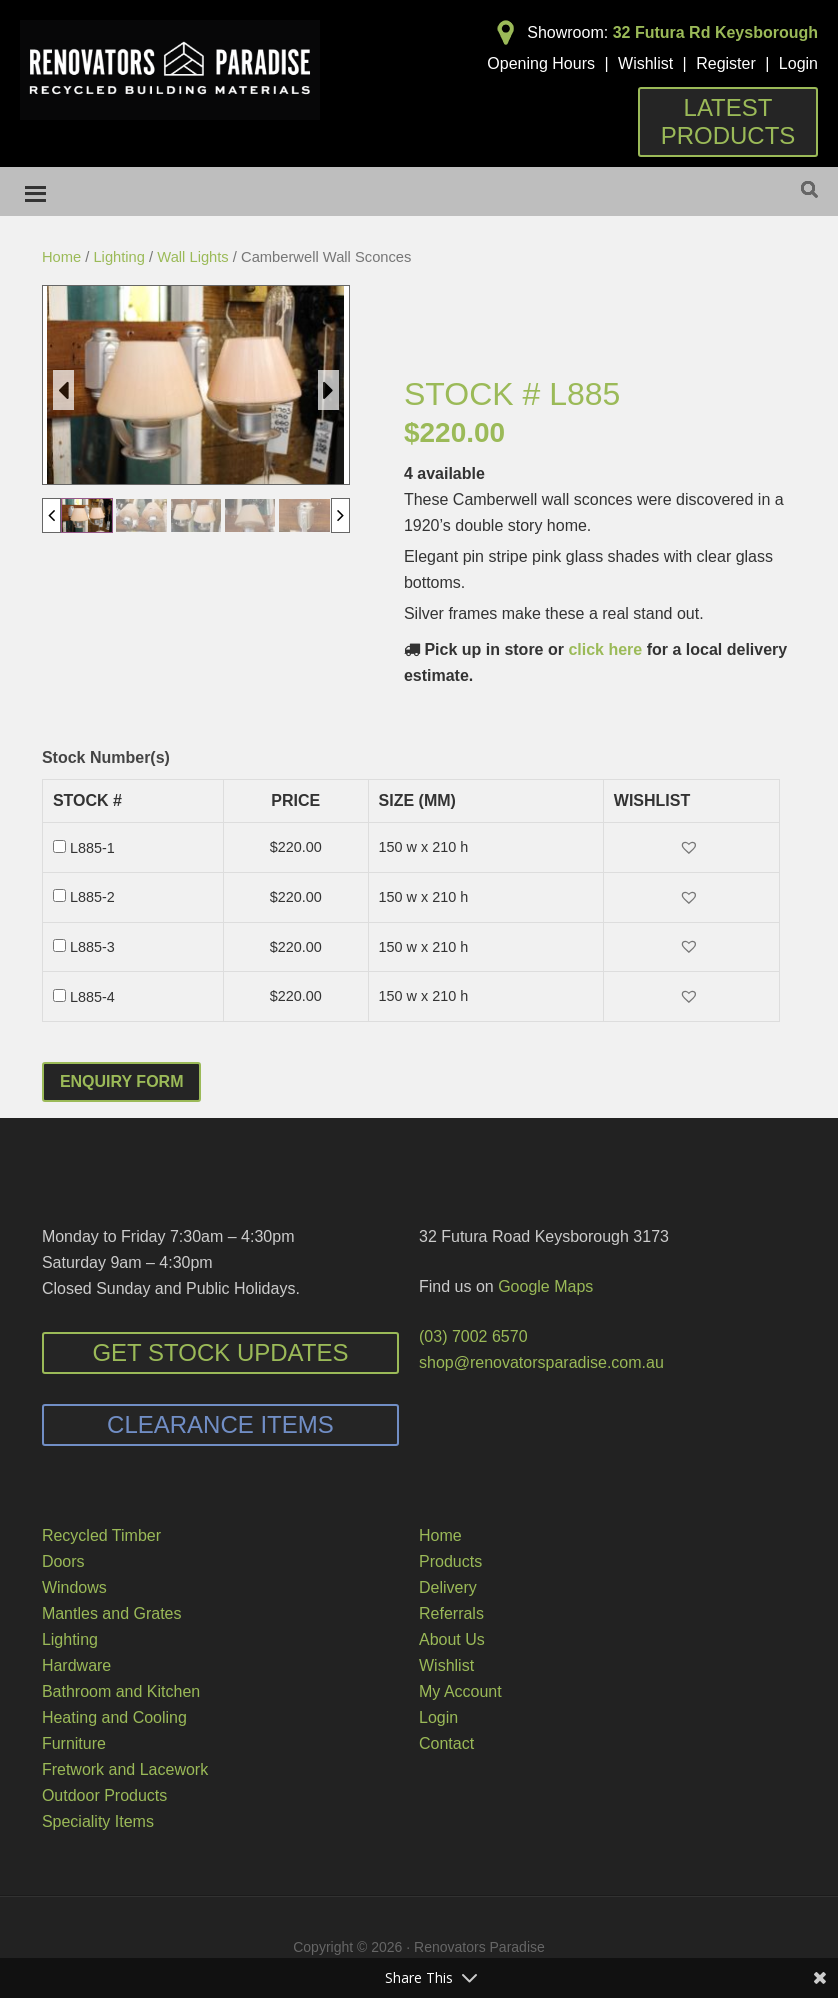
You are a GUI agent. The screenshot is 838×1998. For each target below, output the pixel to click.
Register (726, 63)
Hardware (76, 1665)
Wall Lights (192, 257)
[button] (691, 847)
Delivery (448, 1587)
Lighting (119, 257)
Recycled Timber (101, 1535)
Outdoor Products (104, 1795)
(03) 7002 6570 (473, 1336)
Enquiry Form (122, 1081)
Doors (63, 1561)
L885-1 (92, 848)
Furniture (74, 1743)
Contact (446, 1743)
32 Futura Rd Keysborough (715, 32)
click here (605, 649)
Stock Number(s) (106, 757)
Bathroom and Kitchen (121, 1691)
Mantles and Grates (112, 1613)
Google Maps (545, 1286)
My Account (460, 1691)
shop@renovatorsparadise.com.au (541, 1362)
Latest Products (728, 121)
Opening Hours (541, 63)
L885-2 (92, 897)
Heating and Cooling (114, 1717)
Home (61, 257)
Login (798, 63)
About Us (452, 1639)
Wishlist (645, 63)
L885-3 (92, 947)
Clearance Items (220, 1424)
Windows (74, 1587)
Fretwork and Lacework (125, 1769)
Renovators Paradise (170, 70)
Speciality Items (98, 1821)
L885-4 (92, 997)
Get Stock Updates (220, 1352)
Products (450, 1561)
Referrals (451, 1613)
